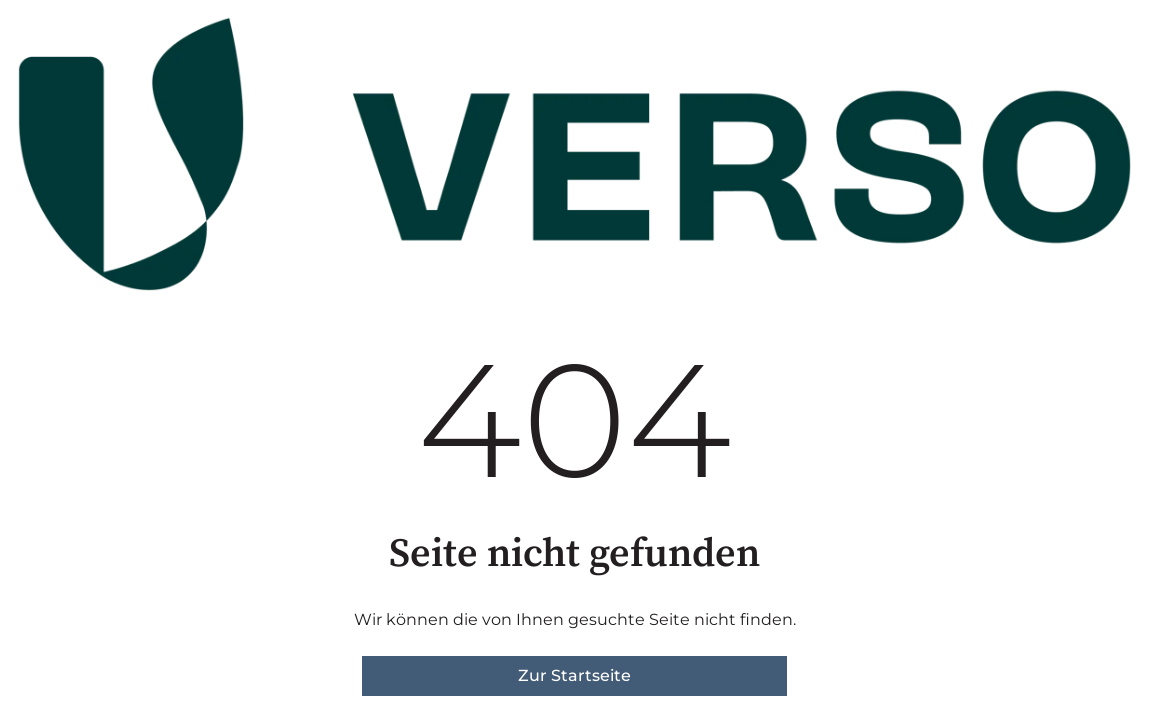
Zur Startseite (574, 675)
